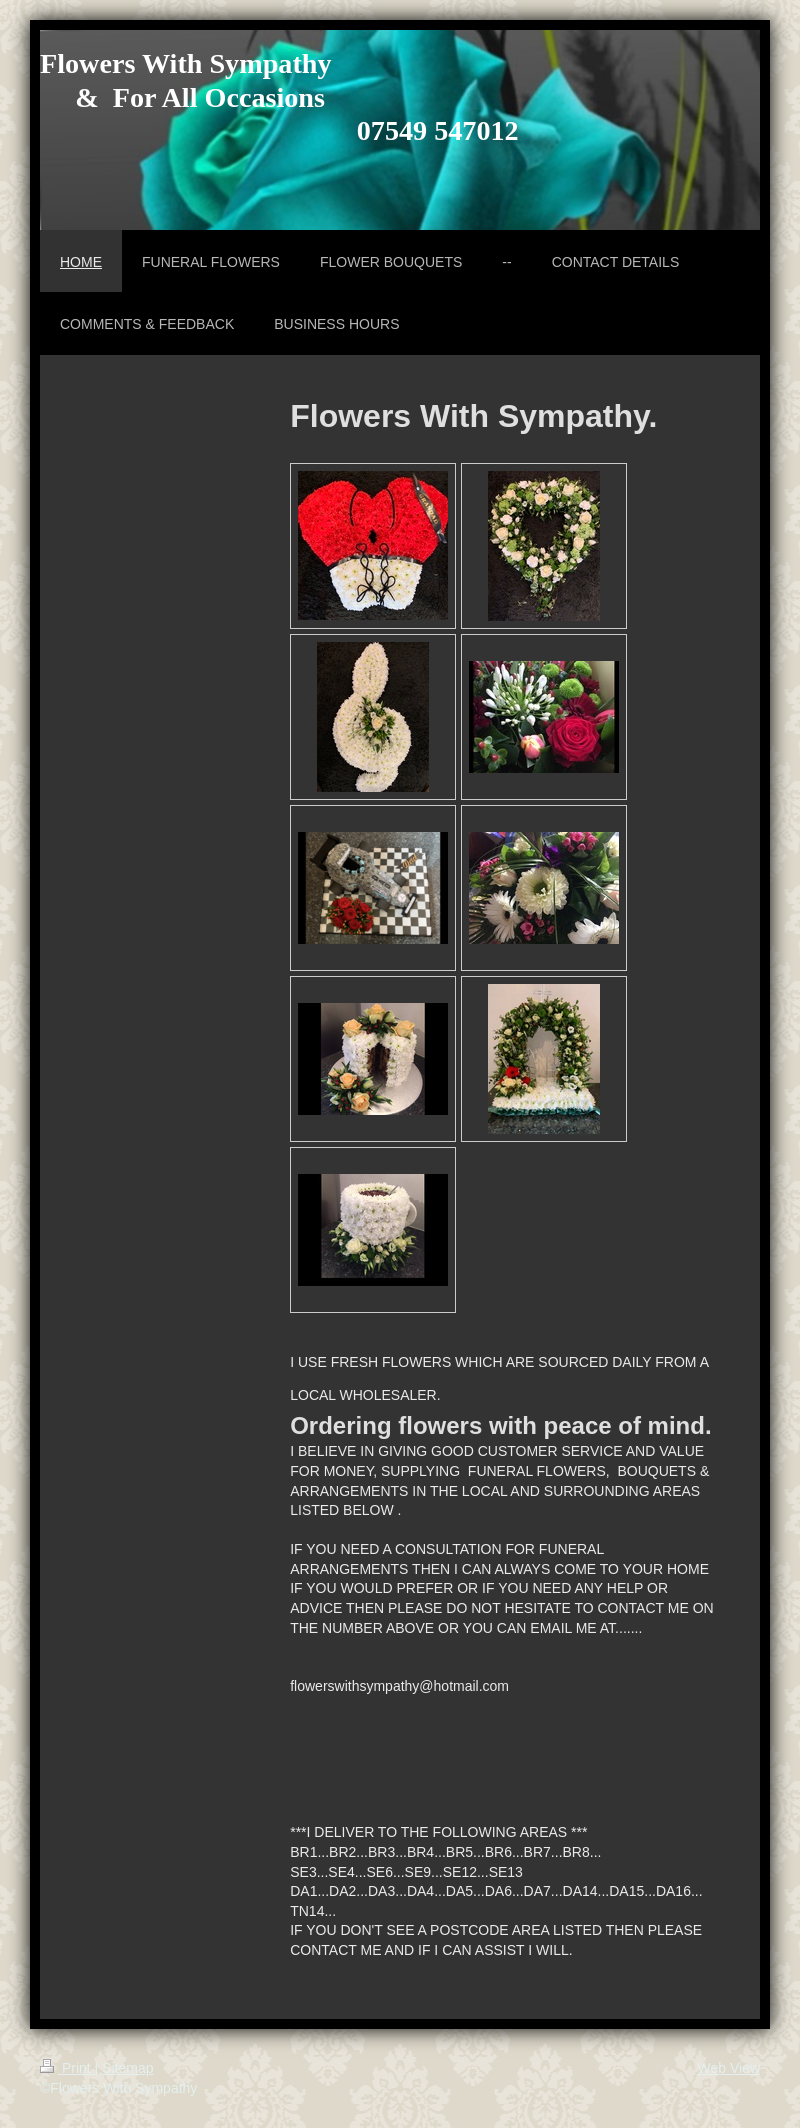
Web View (728, 2068)
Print (67, 2068)
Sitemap (127, 2068)
